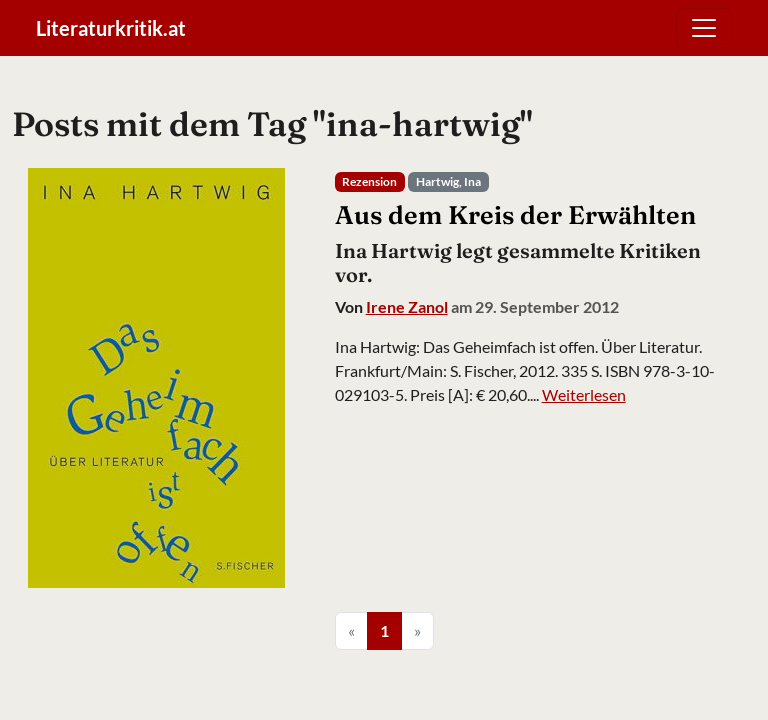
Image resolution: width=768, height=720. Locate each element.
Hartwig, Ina (448, 181)
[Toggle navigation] (704, 28)
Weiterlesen (584, 394)
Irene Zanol (407, 306)
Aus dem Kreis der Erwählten (515, 214)
